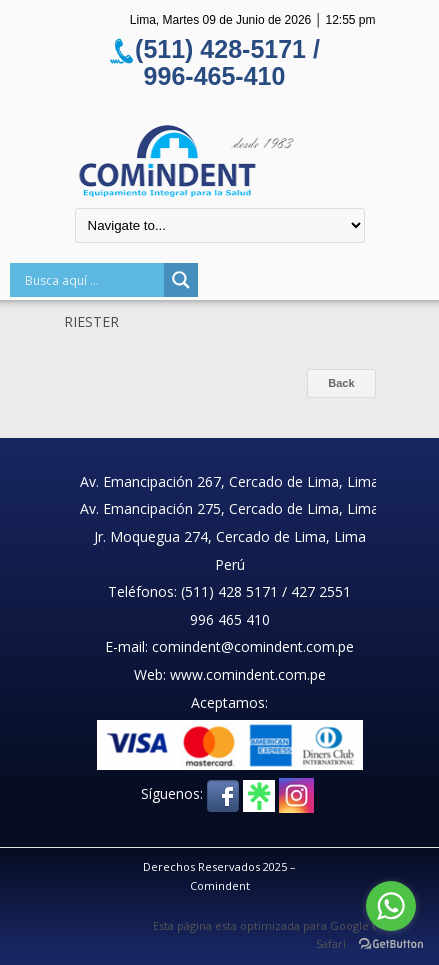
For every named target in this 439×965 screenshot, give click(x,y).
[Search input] (92, 280)
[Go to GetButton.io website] (391, 944)
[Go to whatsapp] (391, 906)
